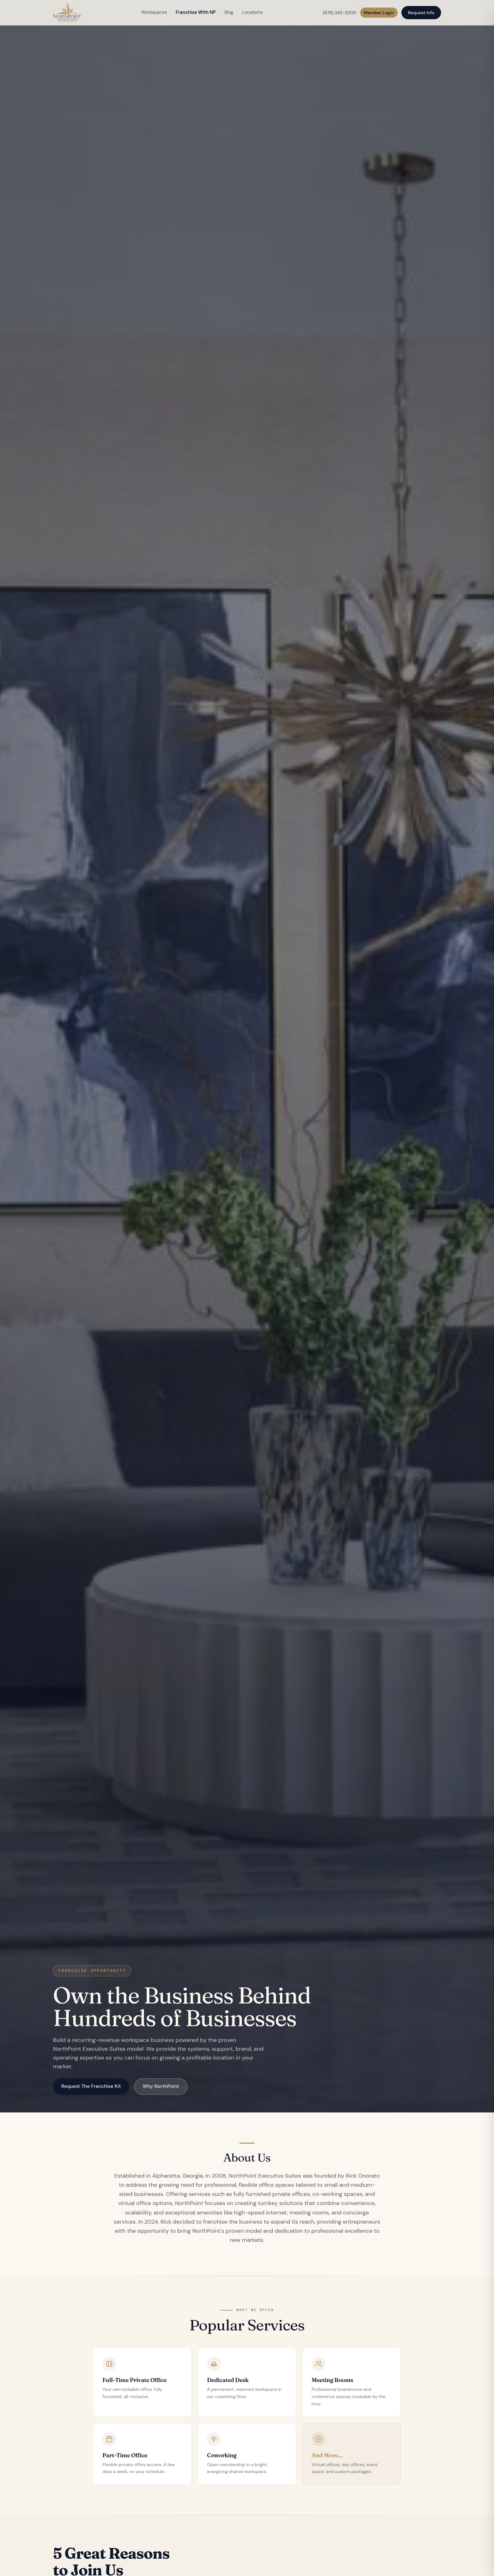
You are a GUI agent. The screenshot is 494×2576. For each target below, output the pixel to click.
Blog (228, 12)
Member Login (379, 12)
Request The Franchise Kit (91, 2086)
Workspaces (154, 12)
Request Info (421, 12)
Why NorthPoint (161, 2086)
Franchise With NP (196, 12)
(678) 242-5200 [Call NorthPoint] (339, 12)
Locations (252, 12)
